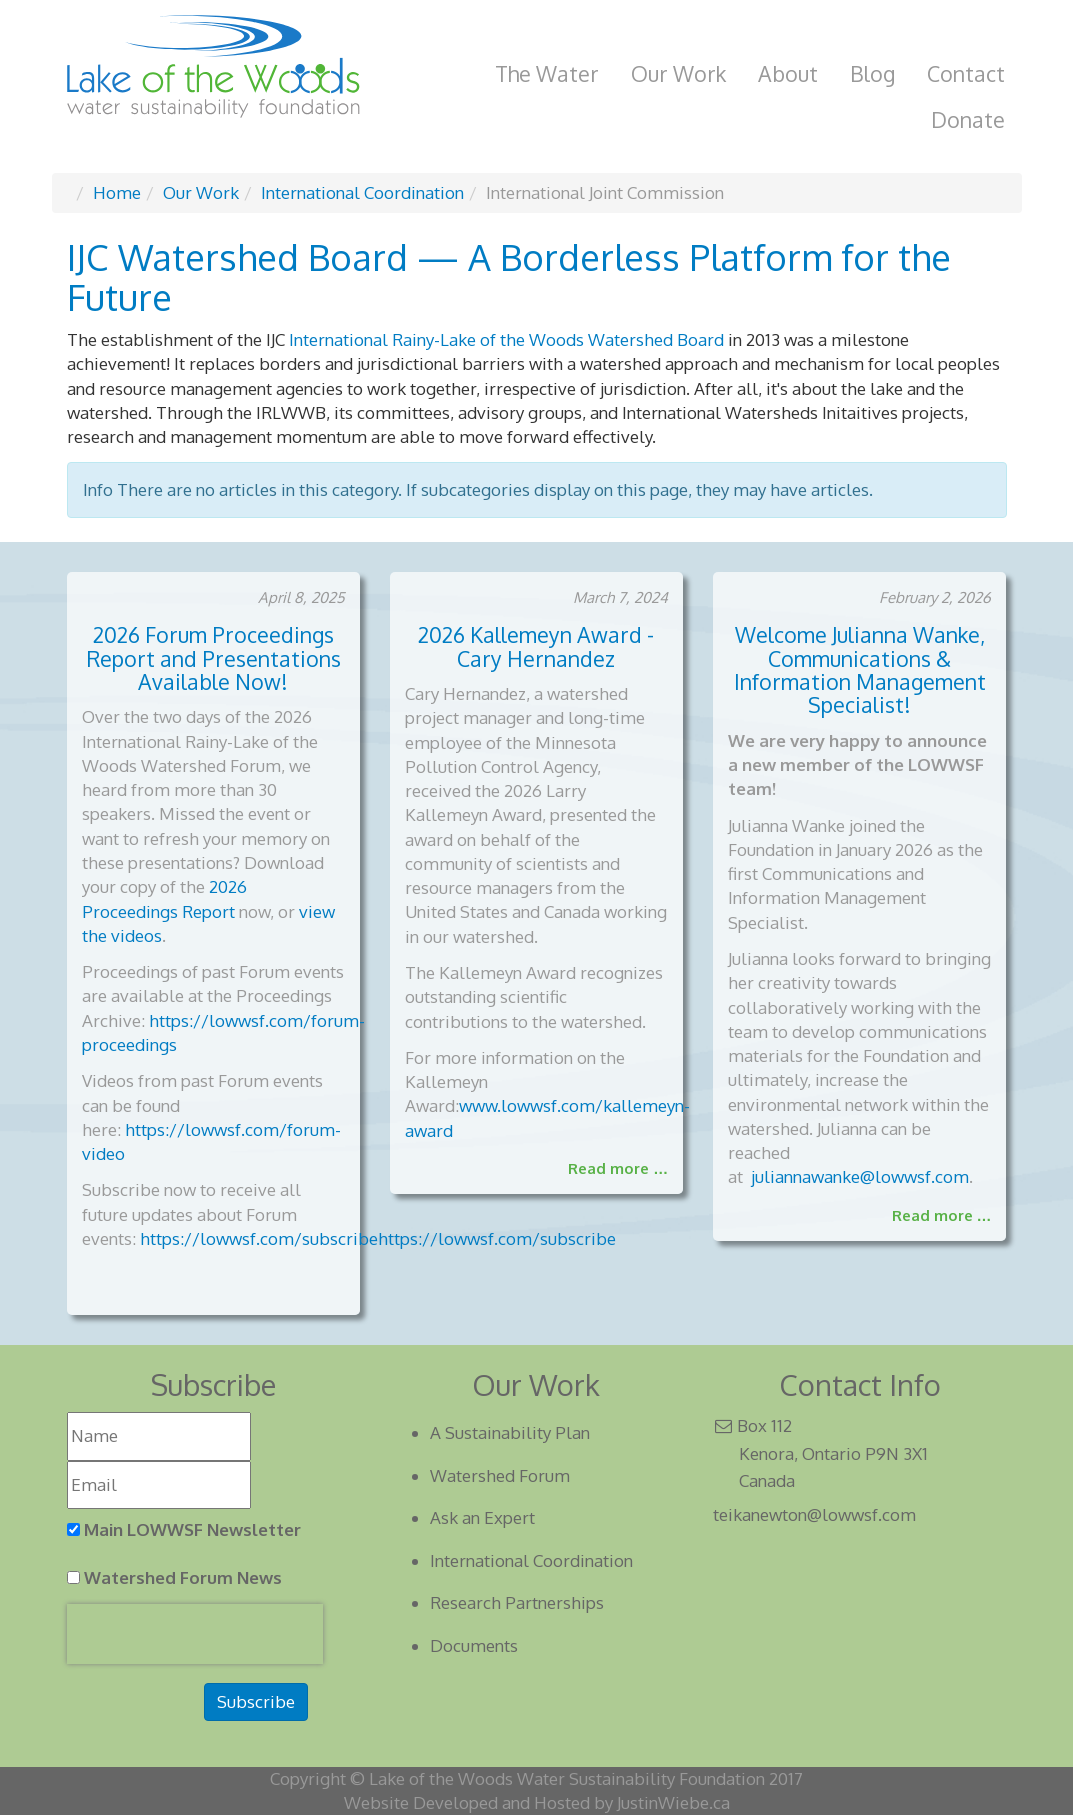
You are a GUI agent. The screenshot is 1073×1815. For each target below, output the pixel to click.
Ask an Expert (482, 1517)
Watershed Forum (500, 1475)
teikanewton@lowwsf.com (814, 1514)
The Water (547, 73)
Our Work (678, 73)
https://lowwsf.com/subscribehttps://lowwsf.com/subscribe (378, 1238)
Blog (872, 73)
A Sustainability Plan (510, 1432)
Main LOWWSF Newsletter (192, 1529)
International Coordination (531, 1560)
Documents (474, 1645)
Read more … (618, 1168)
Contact (966, 73)
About (788, 73)
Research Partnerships (517, 1602)
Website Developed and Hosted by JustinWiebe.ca (537, 1802)
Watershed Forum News (183, 1577)
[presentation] (195, 1634)
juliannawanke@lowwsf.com (860, 1176)
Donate (968, 119)
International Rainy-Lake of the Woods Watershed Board (506, 339)
